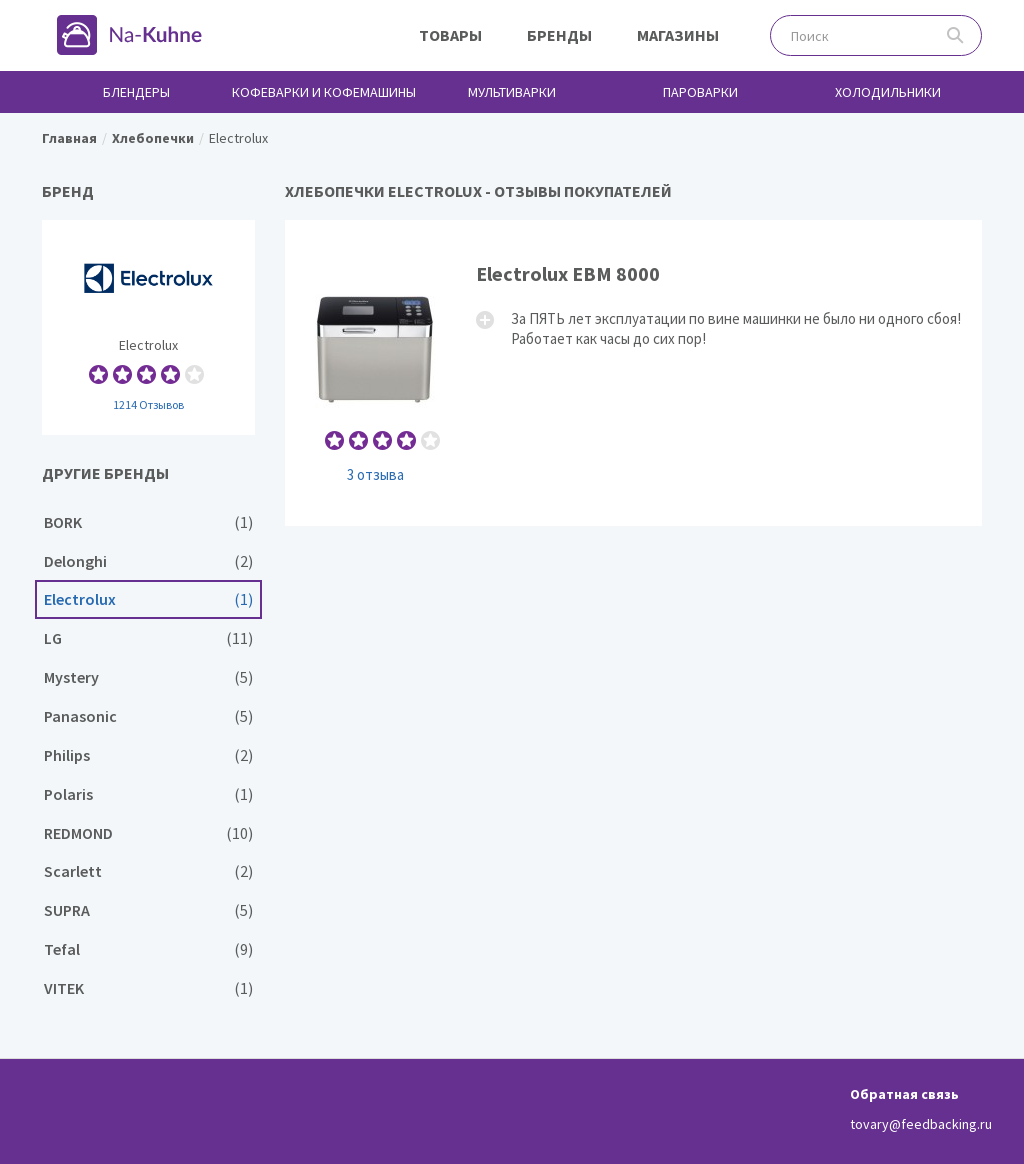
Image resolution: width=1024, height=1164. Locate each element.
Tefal (148, 949)
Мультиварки (512, 92)
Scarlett (148, 871)
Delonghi (148, 561)
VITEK (148, 988)
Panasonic (148, 716)
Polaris (148, 794)
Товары (450, 35)
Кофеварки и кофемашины (324, 92)
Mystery (148, 677)
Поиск (955, 35)
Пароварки (700, 92)
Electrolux (148, 327)
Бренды (559, 35)
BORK (148, 522)
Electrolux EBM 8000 (634, 372)
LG (148, 638)
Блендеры (136, 92)
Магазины (678, 35)
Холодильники (888, 92)
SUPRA (148, 910)
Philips (148, 755)
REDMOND (148, 833)
